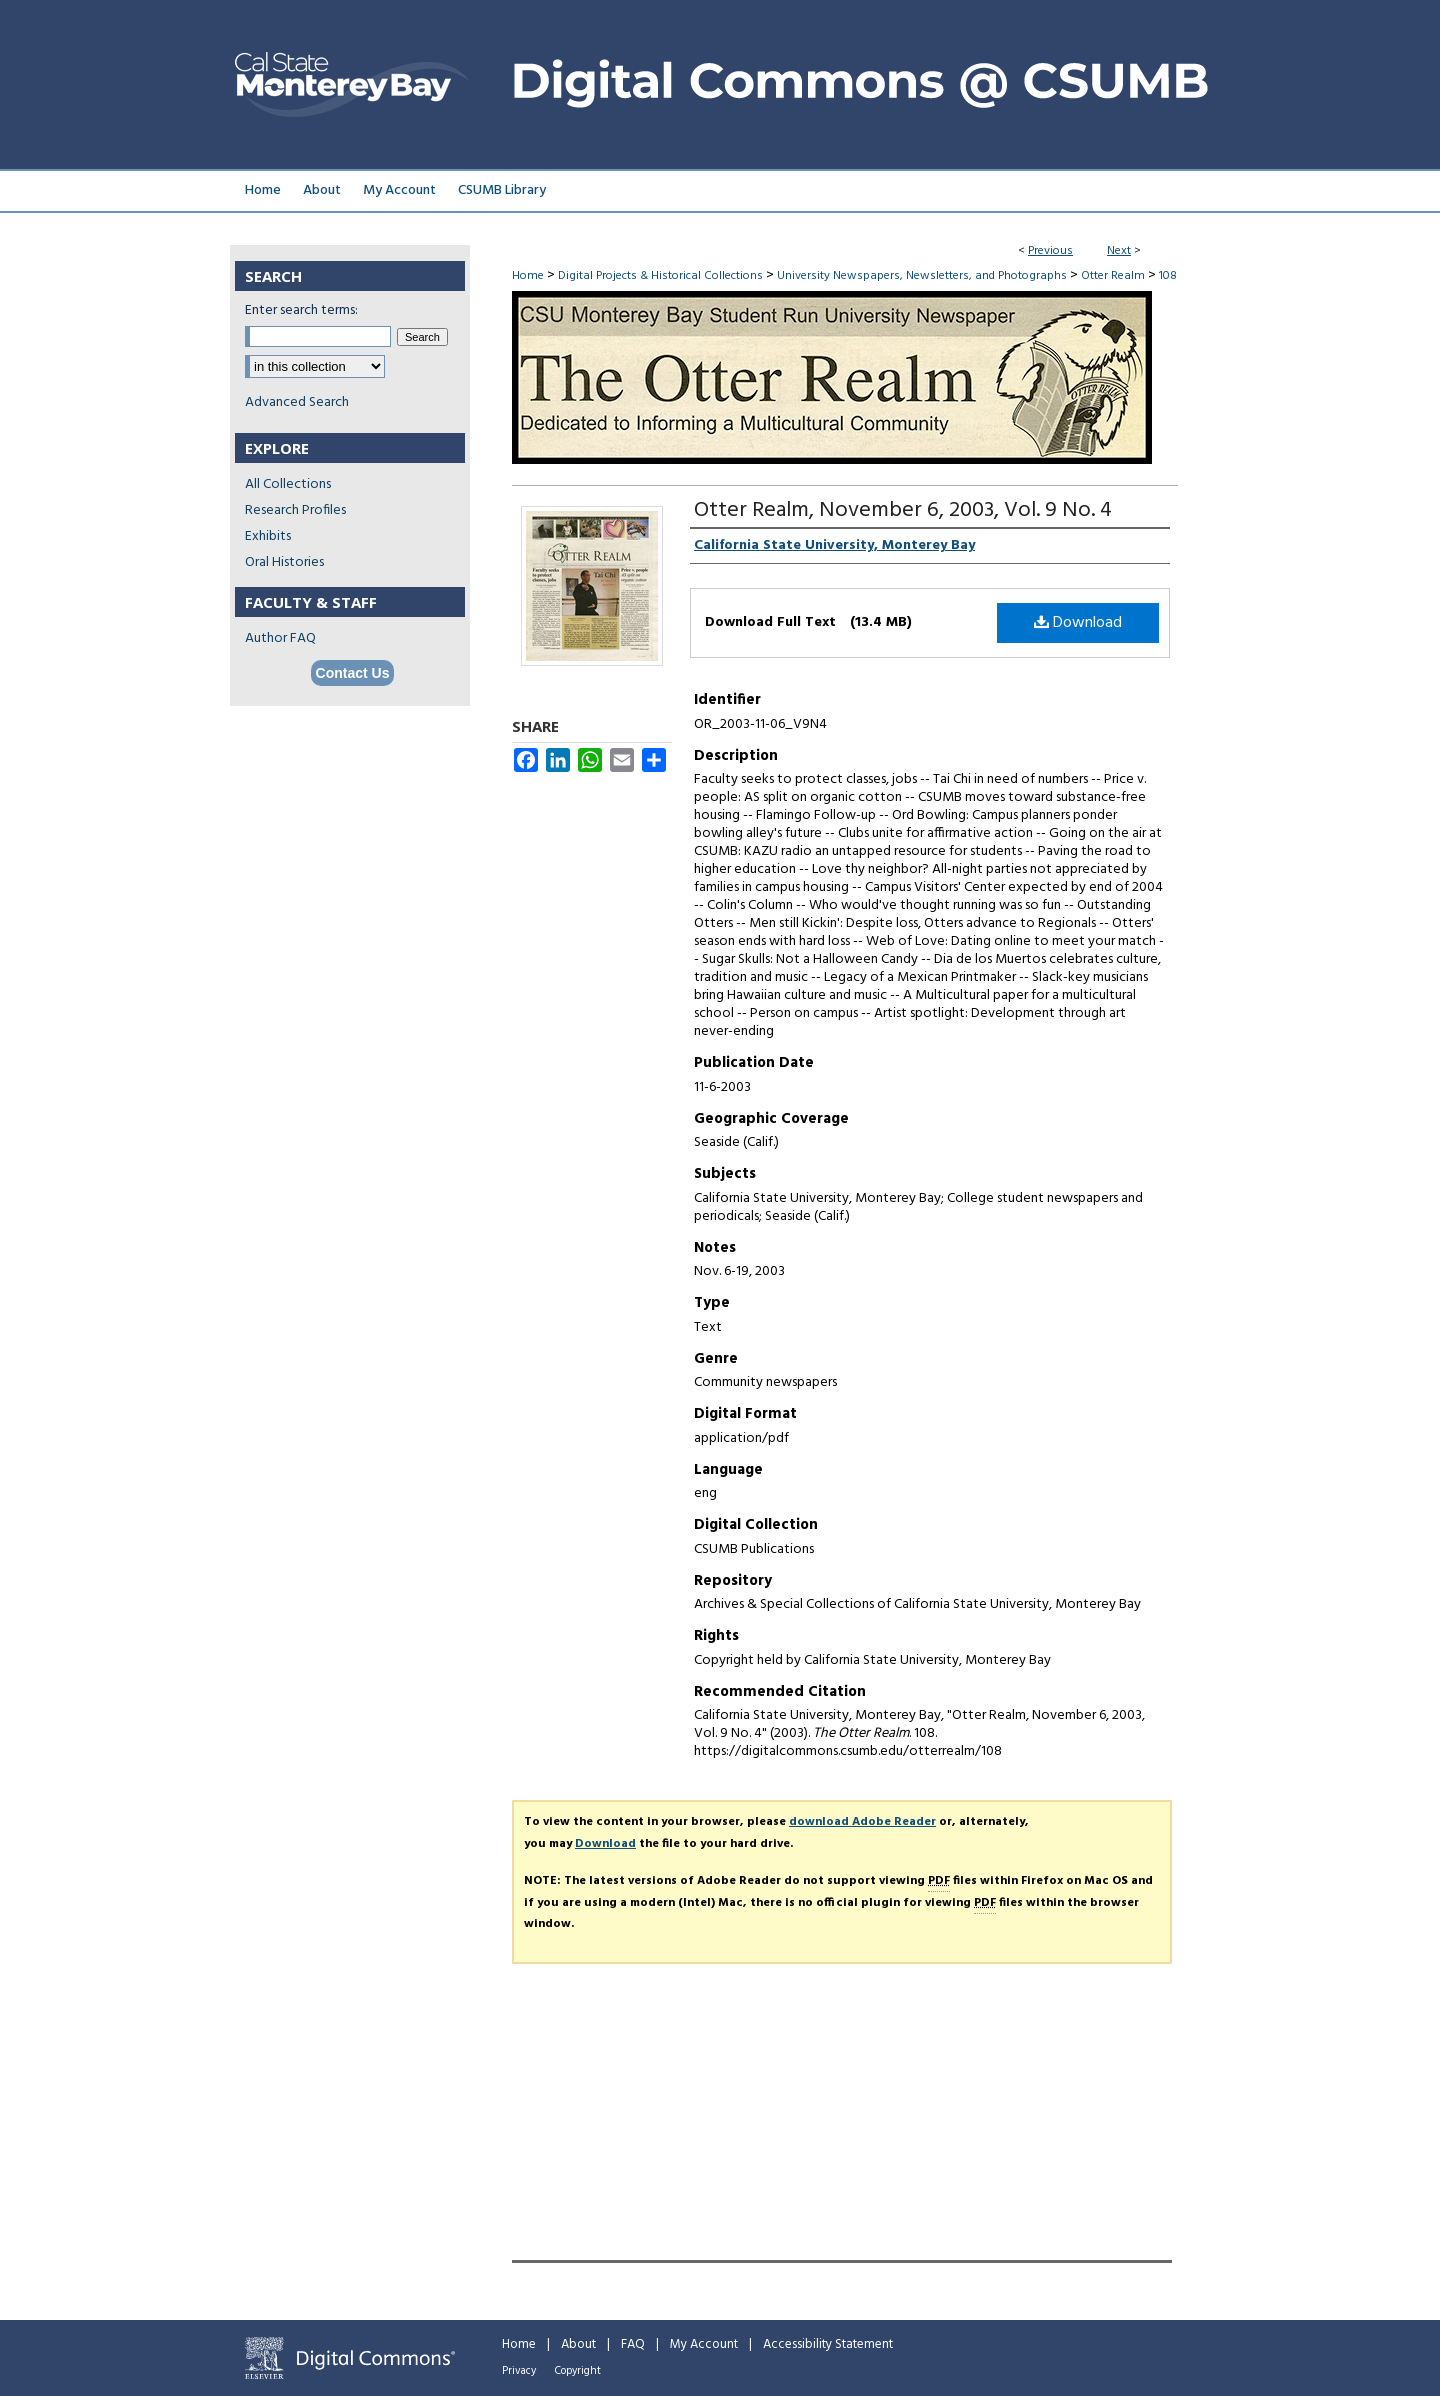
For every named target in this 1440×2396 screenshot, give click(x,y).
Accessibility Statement (828, 2344)
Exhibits (268, 536)
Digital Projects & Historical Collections (660, 276)
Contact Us (353, 673)
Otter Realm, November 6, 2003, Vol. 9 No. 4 (903, 510)
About (578, 2344)
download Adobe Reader (862, 1822)
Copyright (578, 2371)
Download (1078, 623)
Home (528, 276)
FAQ (633, 2344)
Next (1119, 251)
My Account (704, 2344)
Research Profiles (295, 510)
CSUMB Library (502, 190)
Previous (1050, 251)
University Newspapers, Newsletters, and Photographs (922, 276)
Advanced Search (297, 402)
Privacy (519, 2371)
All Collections (288, 484)
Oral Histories (284, 562)
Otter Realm (1113, 276)
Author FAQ (280, 638)
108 (1168, 276)
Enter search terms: (301, 310)
